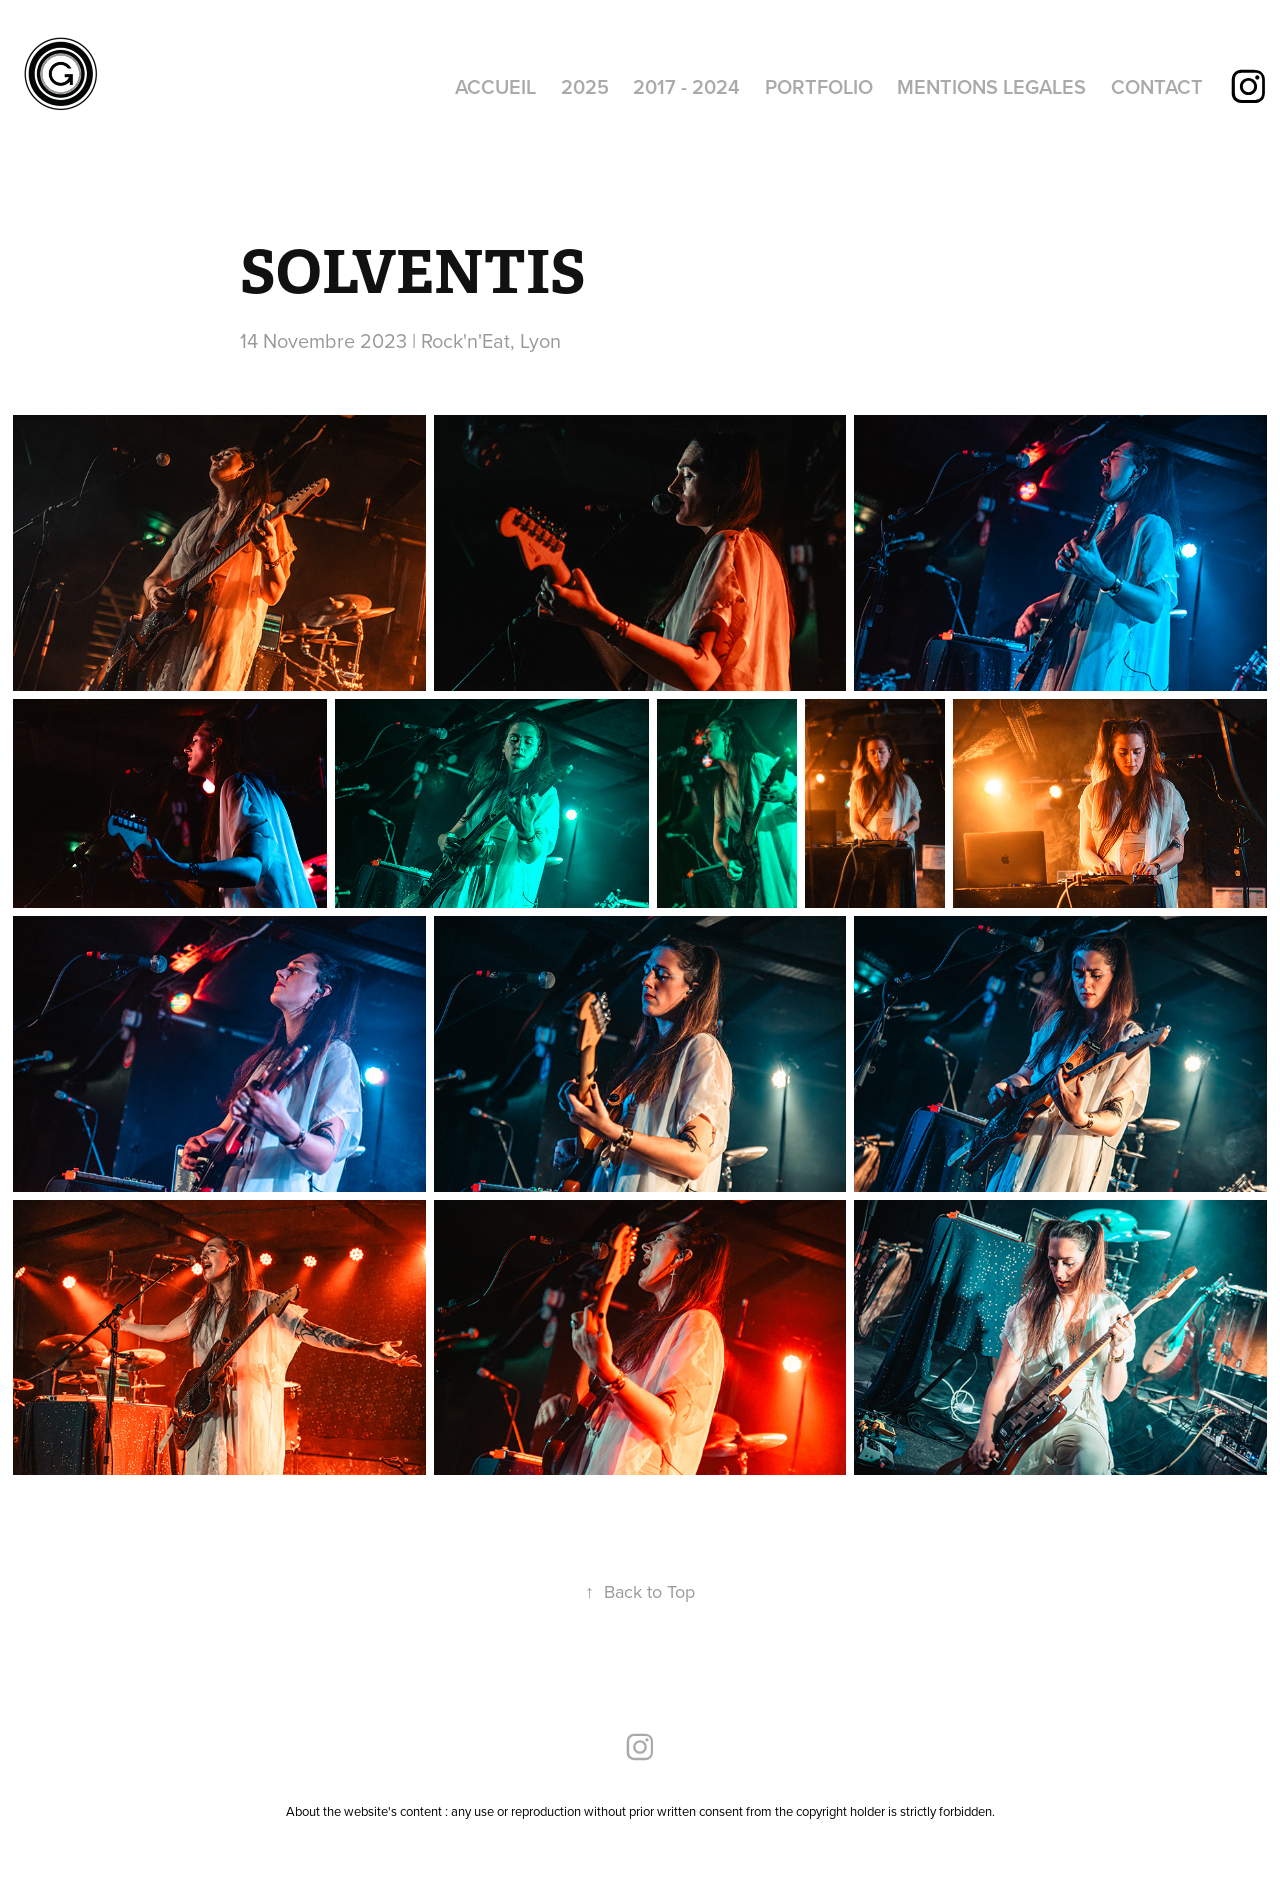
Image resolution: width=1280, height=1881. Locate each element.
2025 (585, 86)
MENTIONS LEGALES (991, 86)
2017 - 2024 (686, 86)
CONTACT (1157, 86)
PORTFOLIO (819, 86)
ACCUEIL (495, 86)
